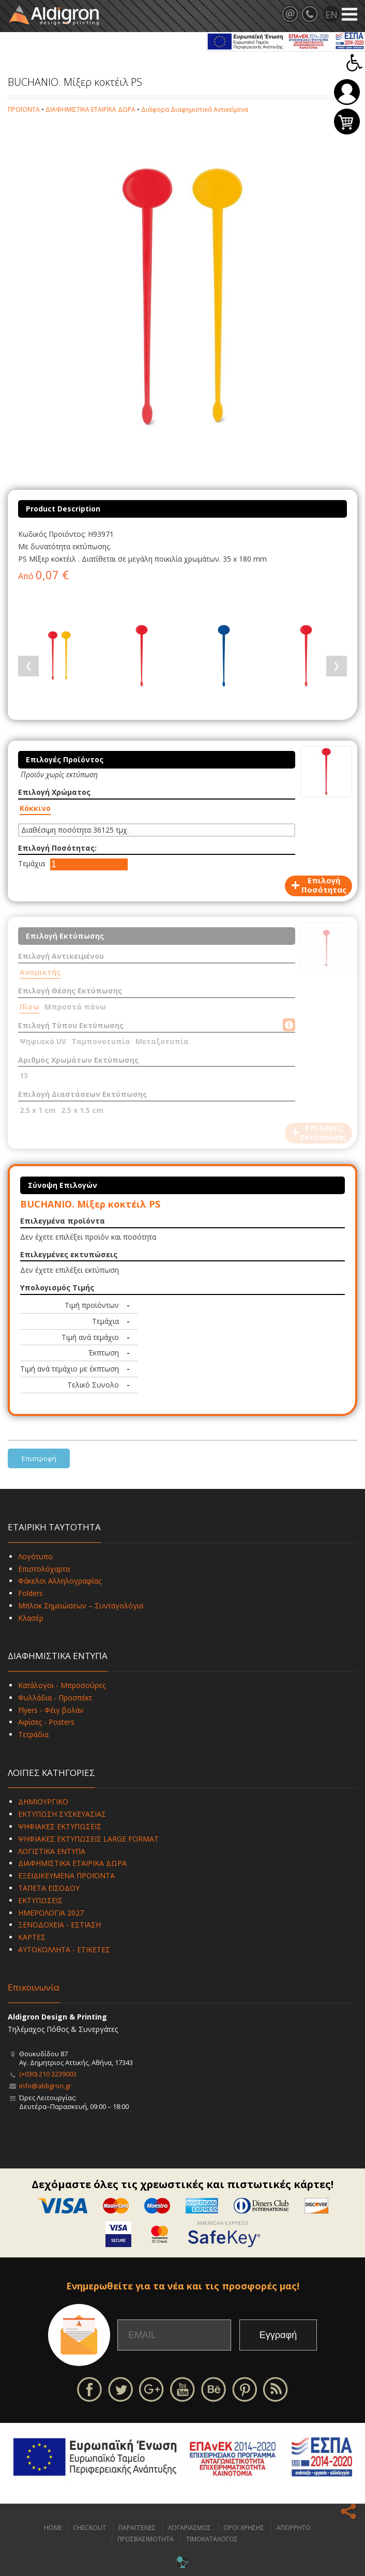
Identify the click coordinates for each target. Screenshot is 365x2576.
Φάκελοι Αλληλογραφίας (59, 1581)
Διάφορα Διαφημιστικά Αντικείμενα (194, 109)
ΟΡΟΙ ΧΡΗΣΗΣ (243, 2527)
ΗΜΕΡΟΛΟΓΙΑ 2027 (51, 1913)
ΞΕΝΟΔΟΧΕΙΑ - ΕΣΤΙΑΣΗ (59, 1925)
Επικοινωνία (33, 1987)
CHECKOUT (89, 2527)
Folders (30, 1593)
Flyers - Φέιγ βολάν (51, 1710)
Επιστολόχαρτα (44, 1569)
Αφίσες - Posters (46, 1722)
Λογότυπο (35, 1556)
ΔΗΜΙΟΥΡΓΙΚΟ (43, 1801)
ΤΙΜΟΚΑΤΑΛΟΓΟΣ (212, 2539)
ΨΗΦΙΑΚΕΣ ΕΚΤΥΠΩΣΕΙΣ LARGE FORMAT (88, 1839)
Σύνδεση (347, 92)
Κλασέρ (30, 1618)
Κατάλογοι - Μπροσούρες (61, 1685)
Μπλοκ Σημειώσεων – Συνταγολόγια (80, 1605)
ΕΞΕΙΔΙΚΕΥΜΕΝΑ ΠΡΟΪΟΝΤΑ (66, 1875)
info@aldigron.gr (45, 2085)
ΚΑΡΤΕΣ (31, 1937)
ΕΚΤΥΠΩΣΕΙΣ (40, 1900)
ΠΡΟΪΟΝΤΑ (24, 109)
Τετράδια (33, 1734)
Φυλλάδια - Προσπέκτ (55, 1698)
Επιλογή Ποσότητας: (57, 848)
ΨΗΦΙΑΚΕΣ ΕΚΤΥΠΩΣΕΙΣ (59, 1826)
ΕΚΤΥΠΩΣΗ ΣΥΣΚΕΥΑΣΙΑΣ (62, 1814)
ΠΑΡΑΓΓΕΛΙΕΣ (137, 2527)
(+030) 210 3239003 (48, 2073)
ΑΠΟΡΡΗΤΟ (294, 2527)
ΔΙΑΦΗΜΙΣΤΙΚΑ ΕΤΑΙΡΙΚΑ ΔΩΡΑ (90, 109)
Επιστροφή (39, 1458)
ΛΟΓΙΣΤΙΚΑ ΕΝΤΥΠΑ (51, 1851)
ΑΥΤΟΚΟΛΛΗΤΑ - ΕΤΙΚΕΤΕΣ (64, 1949)
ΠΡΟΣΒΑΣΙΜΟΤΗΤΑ (145, 2539)
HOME (53, 2527)
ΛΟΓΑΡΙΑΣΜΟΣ (189, 2527)
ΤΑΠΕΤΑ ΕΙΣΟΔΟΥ (49, 1888)
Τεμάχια (31, 863)
